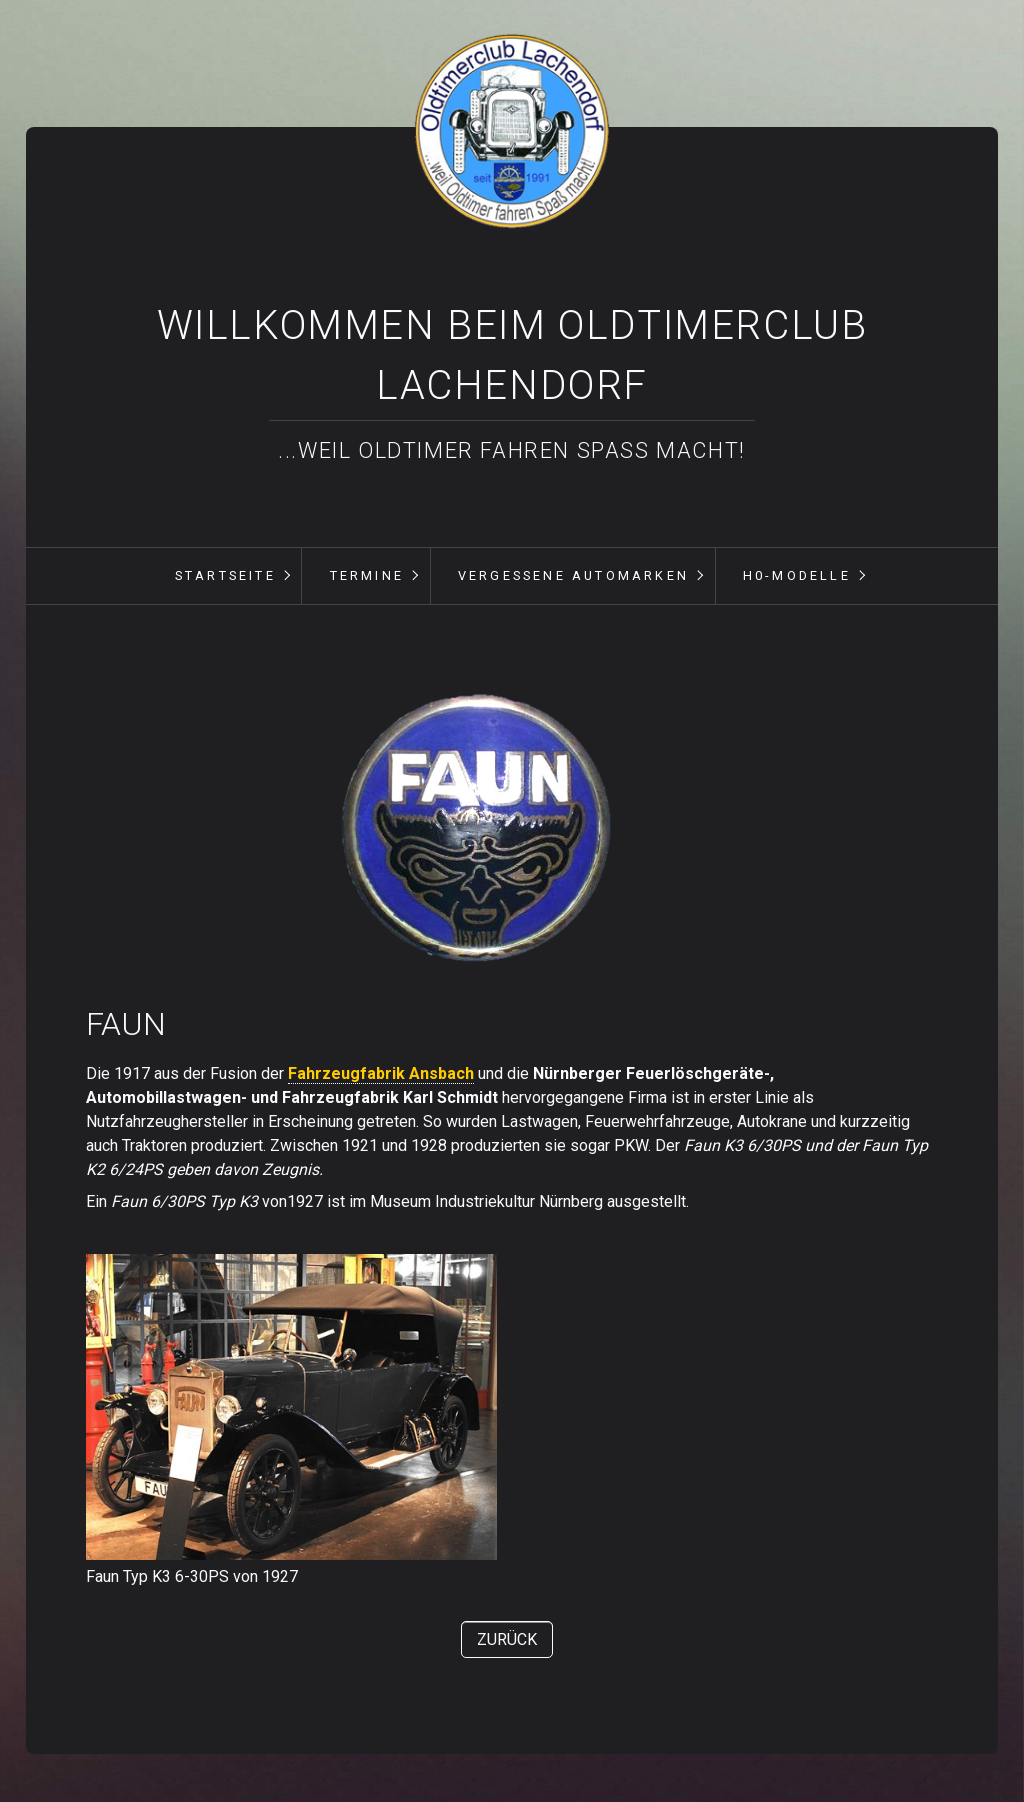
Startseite (225, 575)
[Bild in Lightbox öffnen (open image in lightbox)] (475, 828)
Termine (367, 575)
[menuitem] (225, 576)
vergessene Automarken (573, 575)
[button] (507, 1639)
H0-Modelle (797, 575)
